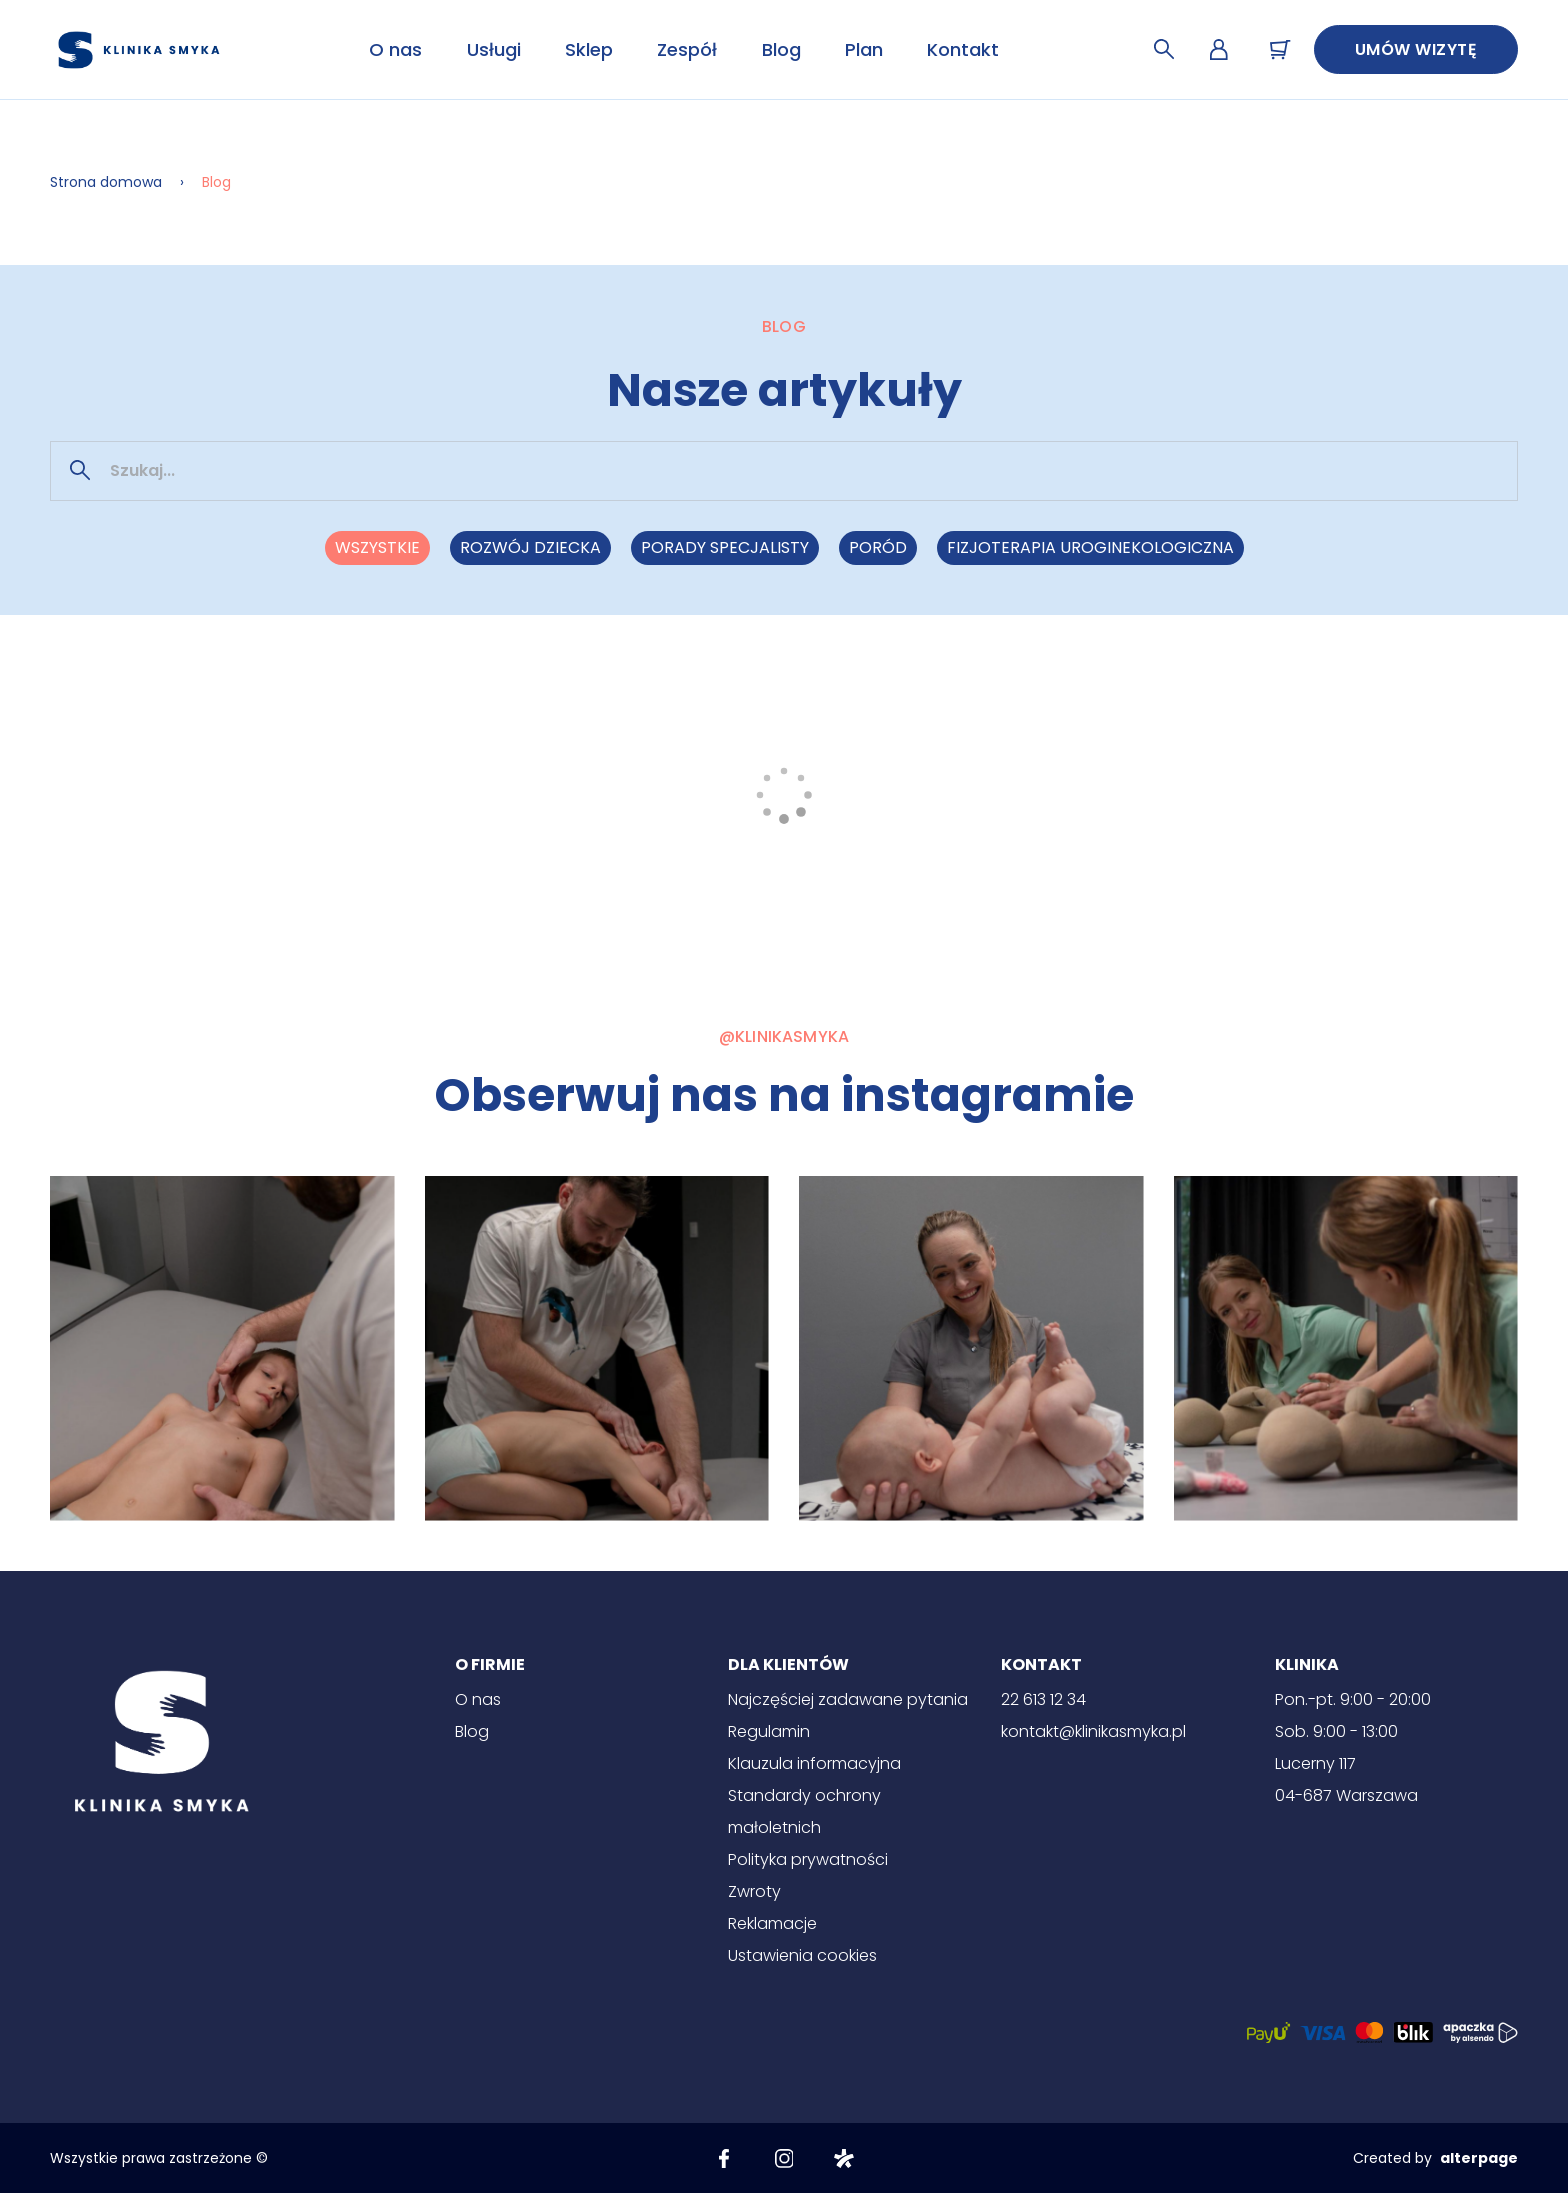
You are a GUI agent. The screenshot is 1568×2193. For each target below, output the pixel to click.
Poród (878, 547)
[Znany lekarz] (844, 2158)
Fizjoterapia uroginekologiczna (1090, 547)
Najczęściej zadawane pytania (848, 1699)
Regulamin (769, 1731)
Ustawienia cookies (802, 1955)
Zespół (687, 49)
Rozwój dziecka (530, 547)
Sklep (589, 49)
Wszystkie (377, 547)
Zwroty (754, 1891)
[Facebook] (724, 2158)
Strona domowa (106, 182)
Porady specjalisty (725, 547)
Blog (781, 49)
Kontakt (963, 49)
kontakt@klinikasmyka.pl (1093, 1731)
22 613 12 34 (1043, 1699)
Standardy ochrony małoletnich (804, 1811)
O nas (395, 49)
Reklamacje (772, 1923)
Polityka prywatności (808, 1859)
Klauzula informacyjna (814, 1763)
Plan (864, 49)
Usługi (494, 49)
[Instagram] (784, 2158)
